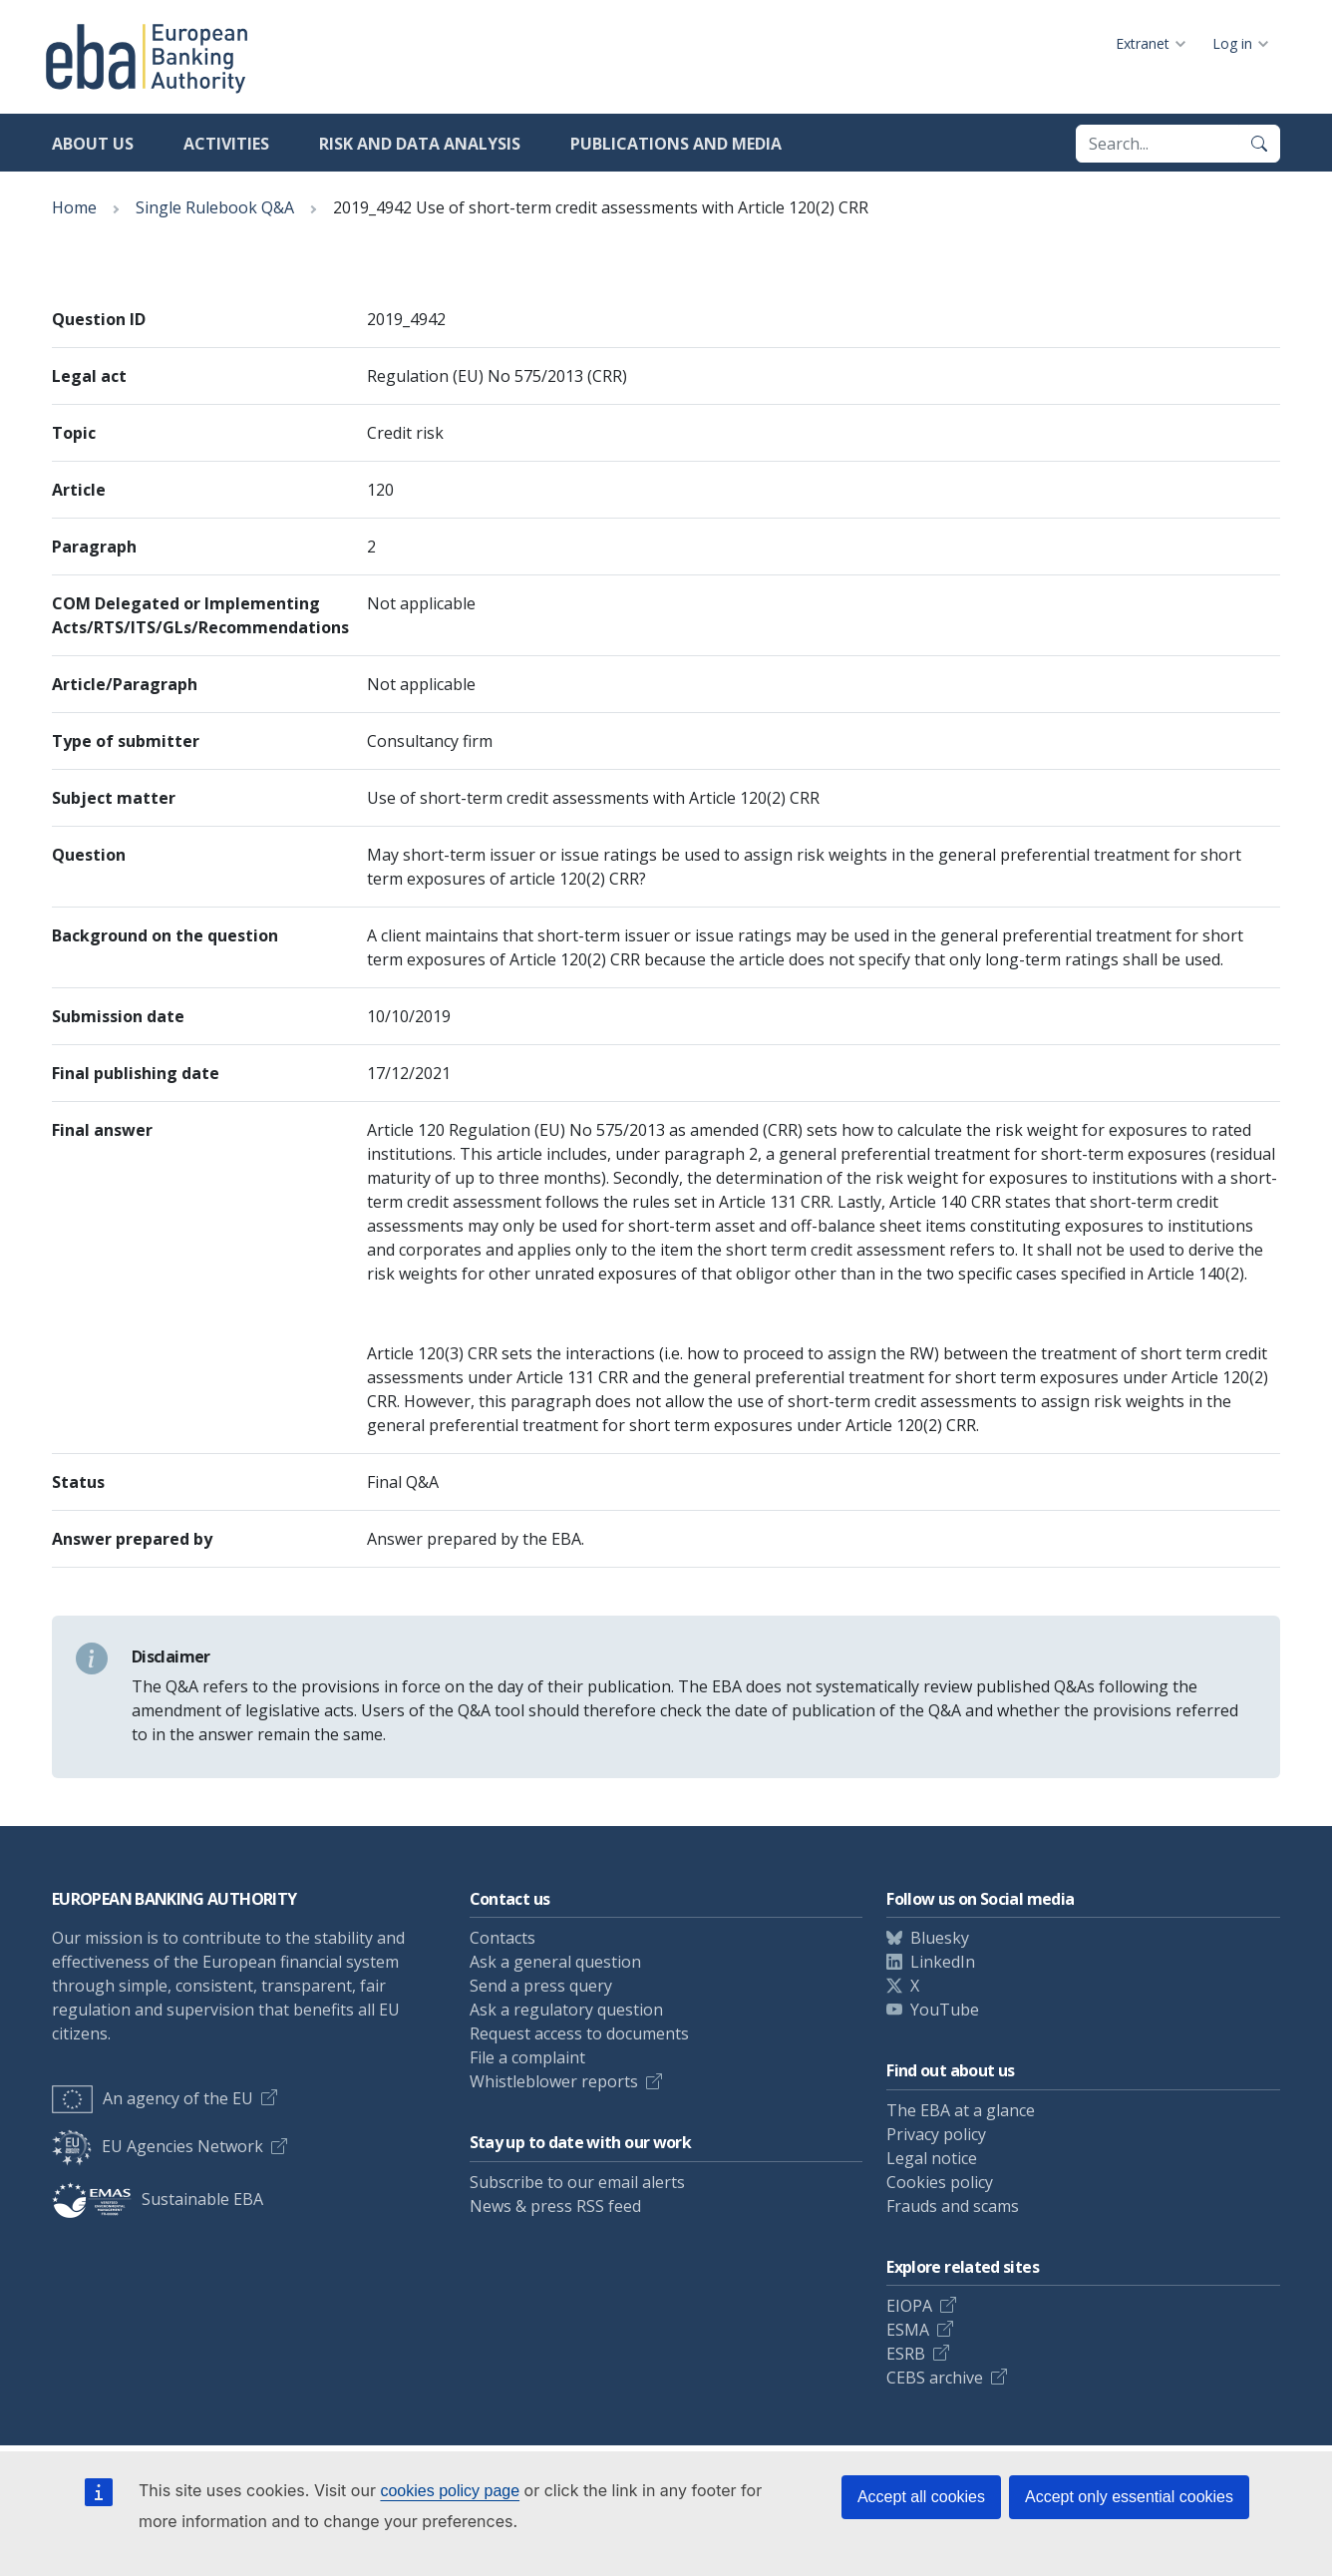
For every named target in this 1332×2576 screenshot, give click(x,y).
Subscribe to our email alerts (577, 2182)
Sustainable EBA (157, 2199)
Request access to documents (579, 2033)
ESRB (905, 2354)
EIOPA (909, 2306)
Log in (1232, 43)
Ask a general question (555, 1962)
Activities (226, 144)
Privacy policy (936, 2134)
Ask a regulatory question (566, 2010)
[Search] (1259, 144)
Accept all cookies (921, 2496)
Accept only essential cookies (1129, 2496)
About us (93, 144)
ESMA (907, 2330)
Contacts (502, 1938)
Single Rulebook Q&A (215, 207)
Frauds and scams (952, 2206)
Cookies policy (939, 2182)
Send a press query (541, 1986)
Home (74, 207)
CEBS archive (934, 2378)
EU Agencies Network (157, 2146)
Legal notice (931, 2158)
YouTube (944, 2010)
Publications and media (676, 144)
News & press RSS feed (555, 2206)
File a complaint (527, 2057)
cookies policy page (449, 2490)
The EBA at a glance (960, 2110)
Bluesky (939, 1938)
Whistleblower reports (554, 2081)
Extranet (1142, 43)
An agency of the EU (152, 2098)
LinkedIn (942, 1962)
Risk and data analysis (419, 144)
